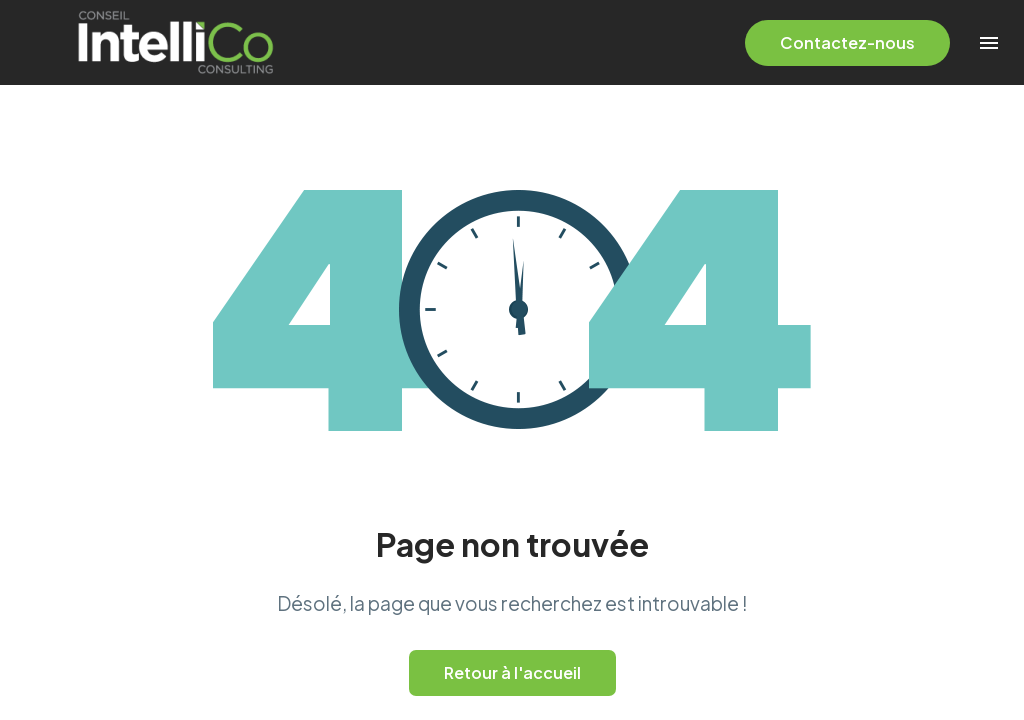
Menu (989, 43)
